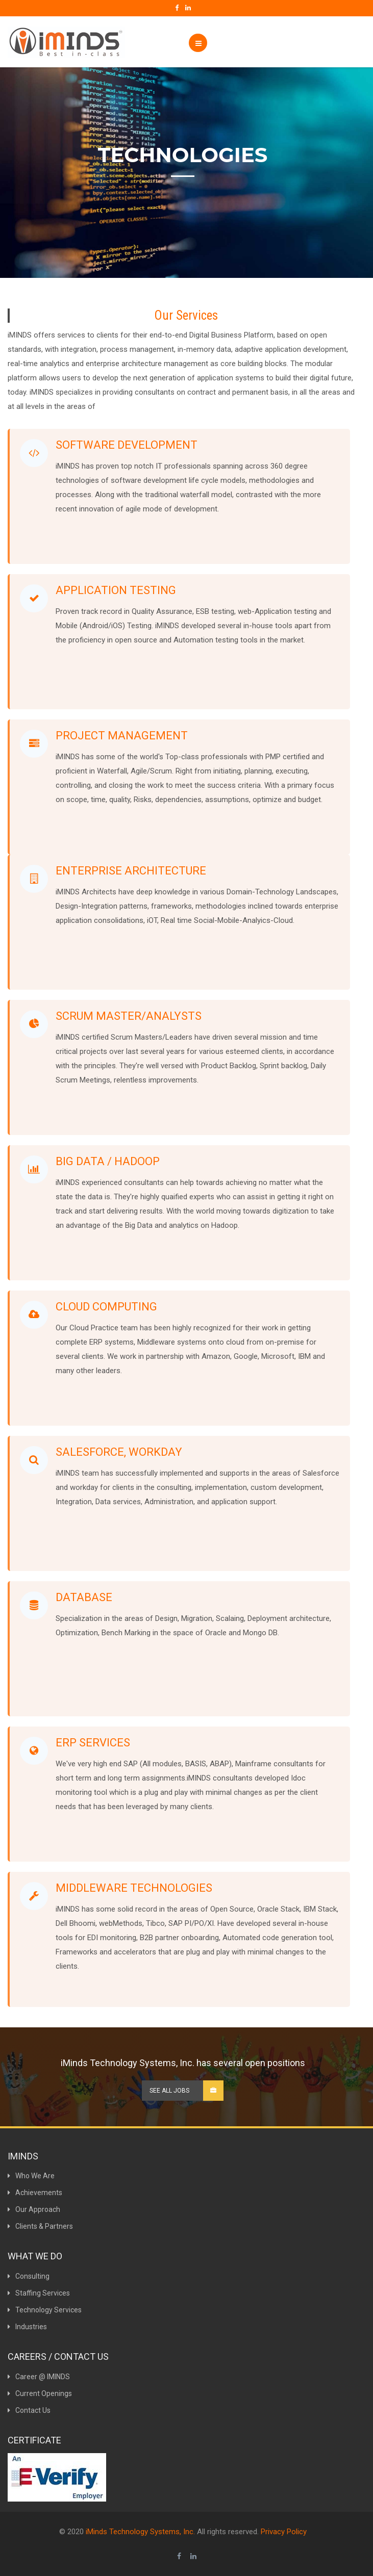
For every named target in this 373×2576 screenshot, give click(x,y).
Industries (27, 2327)
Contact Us (29, 2410)
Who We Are (31, 2176)
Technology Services (45, 2310)
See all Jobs (186, 2090)
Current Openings (40, 2393)
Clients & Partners (40, 2226)
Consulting (28, 2276)
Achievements (35, 2192)
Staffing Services (39, 2293)
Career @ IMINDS (39, 2377)
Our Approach (34, 2209)
